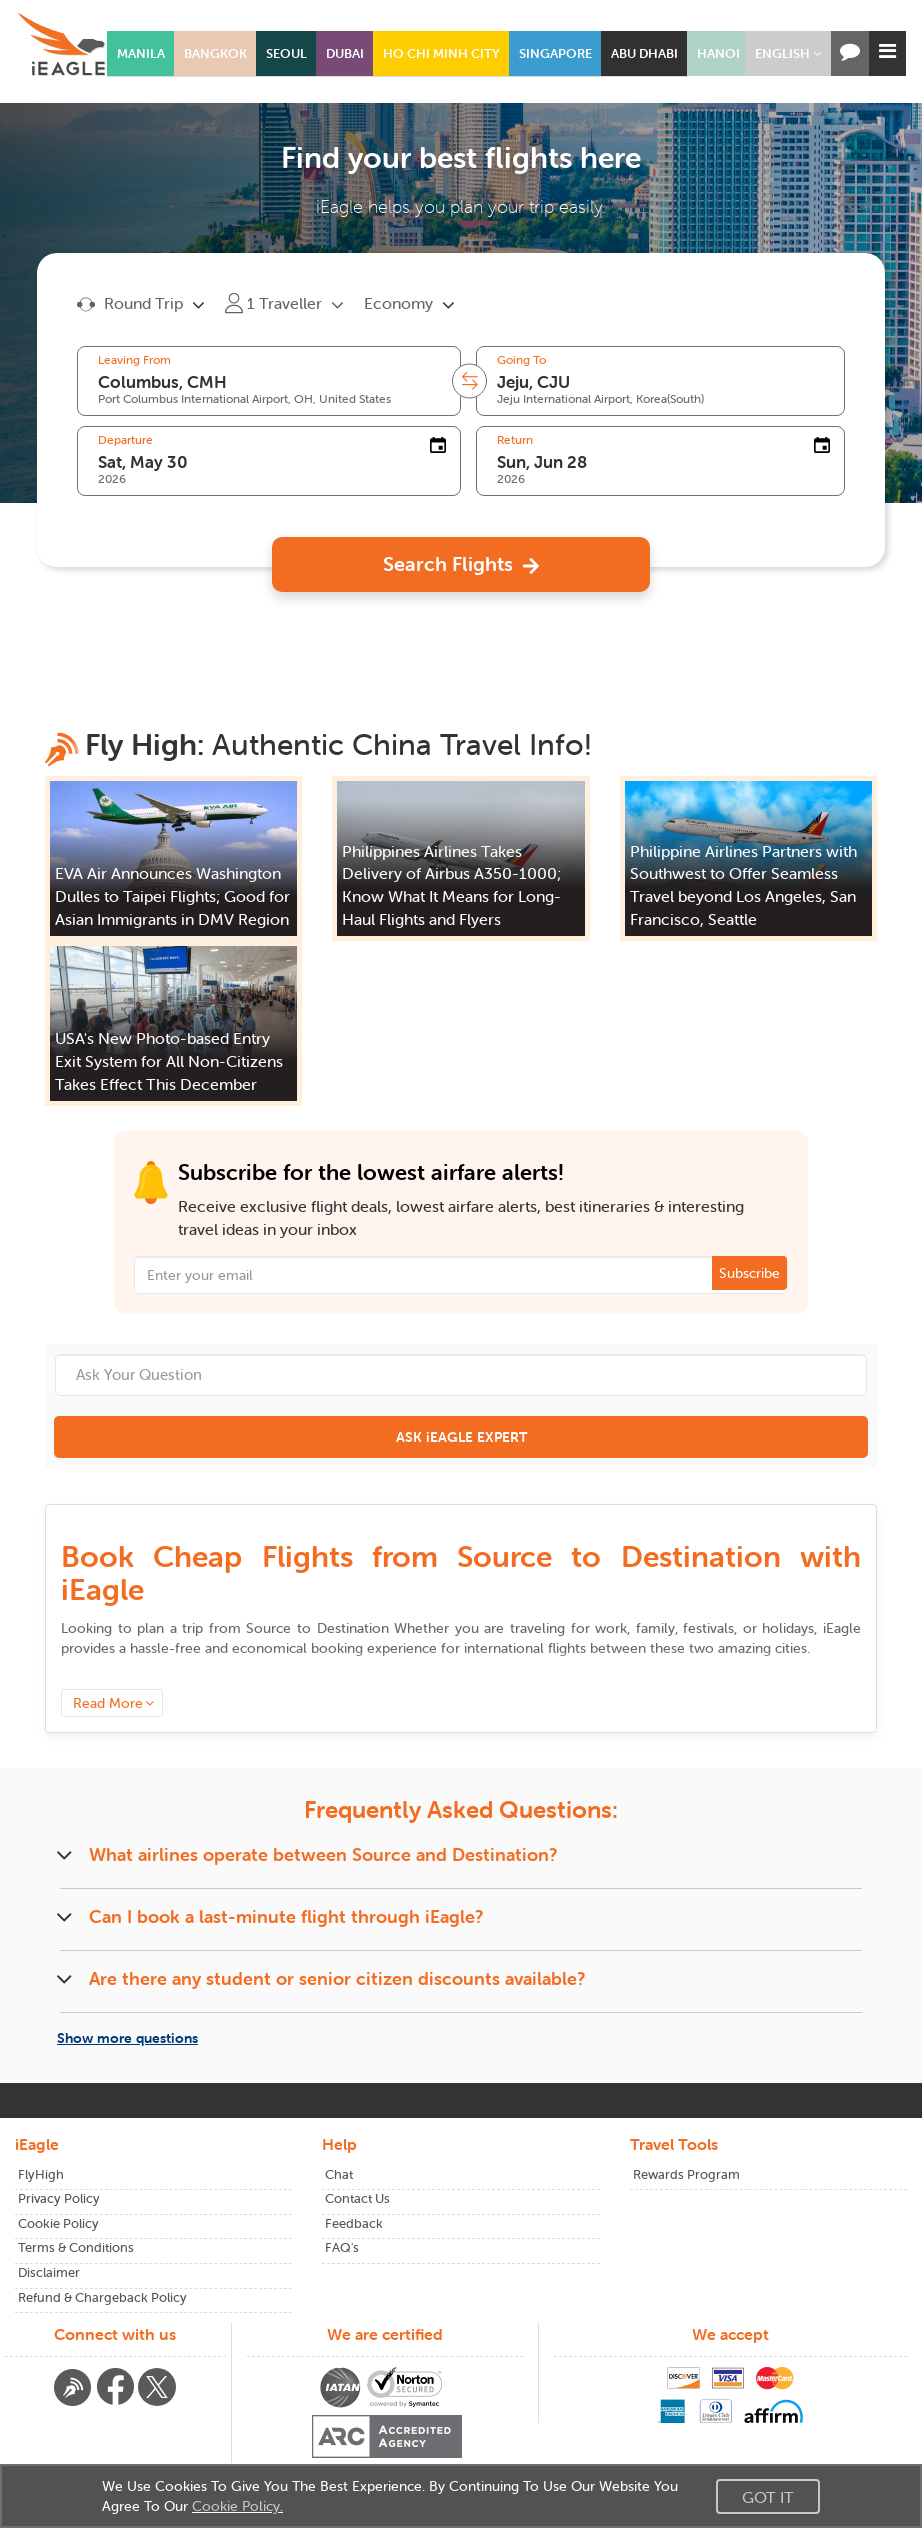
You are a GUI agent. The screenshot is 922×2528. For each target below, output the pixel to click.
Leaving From (134, 360)
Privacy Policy (59, 2198)
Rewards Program (686, 2174)
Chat (339, 2174)
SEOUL (286, 53)
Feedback (354, 2223)
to (317, 1628)
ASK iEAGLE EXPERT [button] (461, 1437)
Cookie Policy (58, 2223)
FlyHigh (41, 2174)
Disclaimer (49, 2272)
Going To (521, 360)
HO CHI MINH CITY (441, 53)
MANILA (141, 53)
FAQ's (342, 2247)
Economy (398, 303)
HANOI (718, 53)
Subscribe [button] (749, 1273)
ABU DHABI (644, 53)
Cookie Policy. (237, 2506)
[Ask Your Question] (461, 1375)
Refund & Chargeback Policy (102, 2297)
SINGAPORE (555, 53)
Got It (768, 2497)
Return (515, 440)
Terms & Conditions (76, 2247)
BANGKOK (215, 53)
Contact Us (357, 2198)
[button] (788, 53)
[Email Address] (460, 1275)
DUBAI (345, 53)
